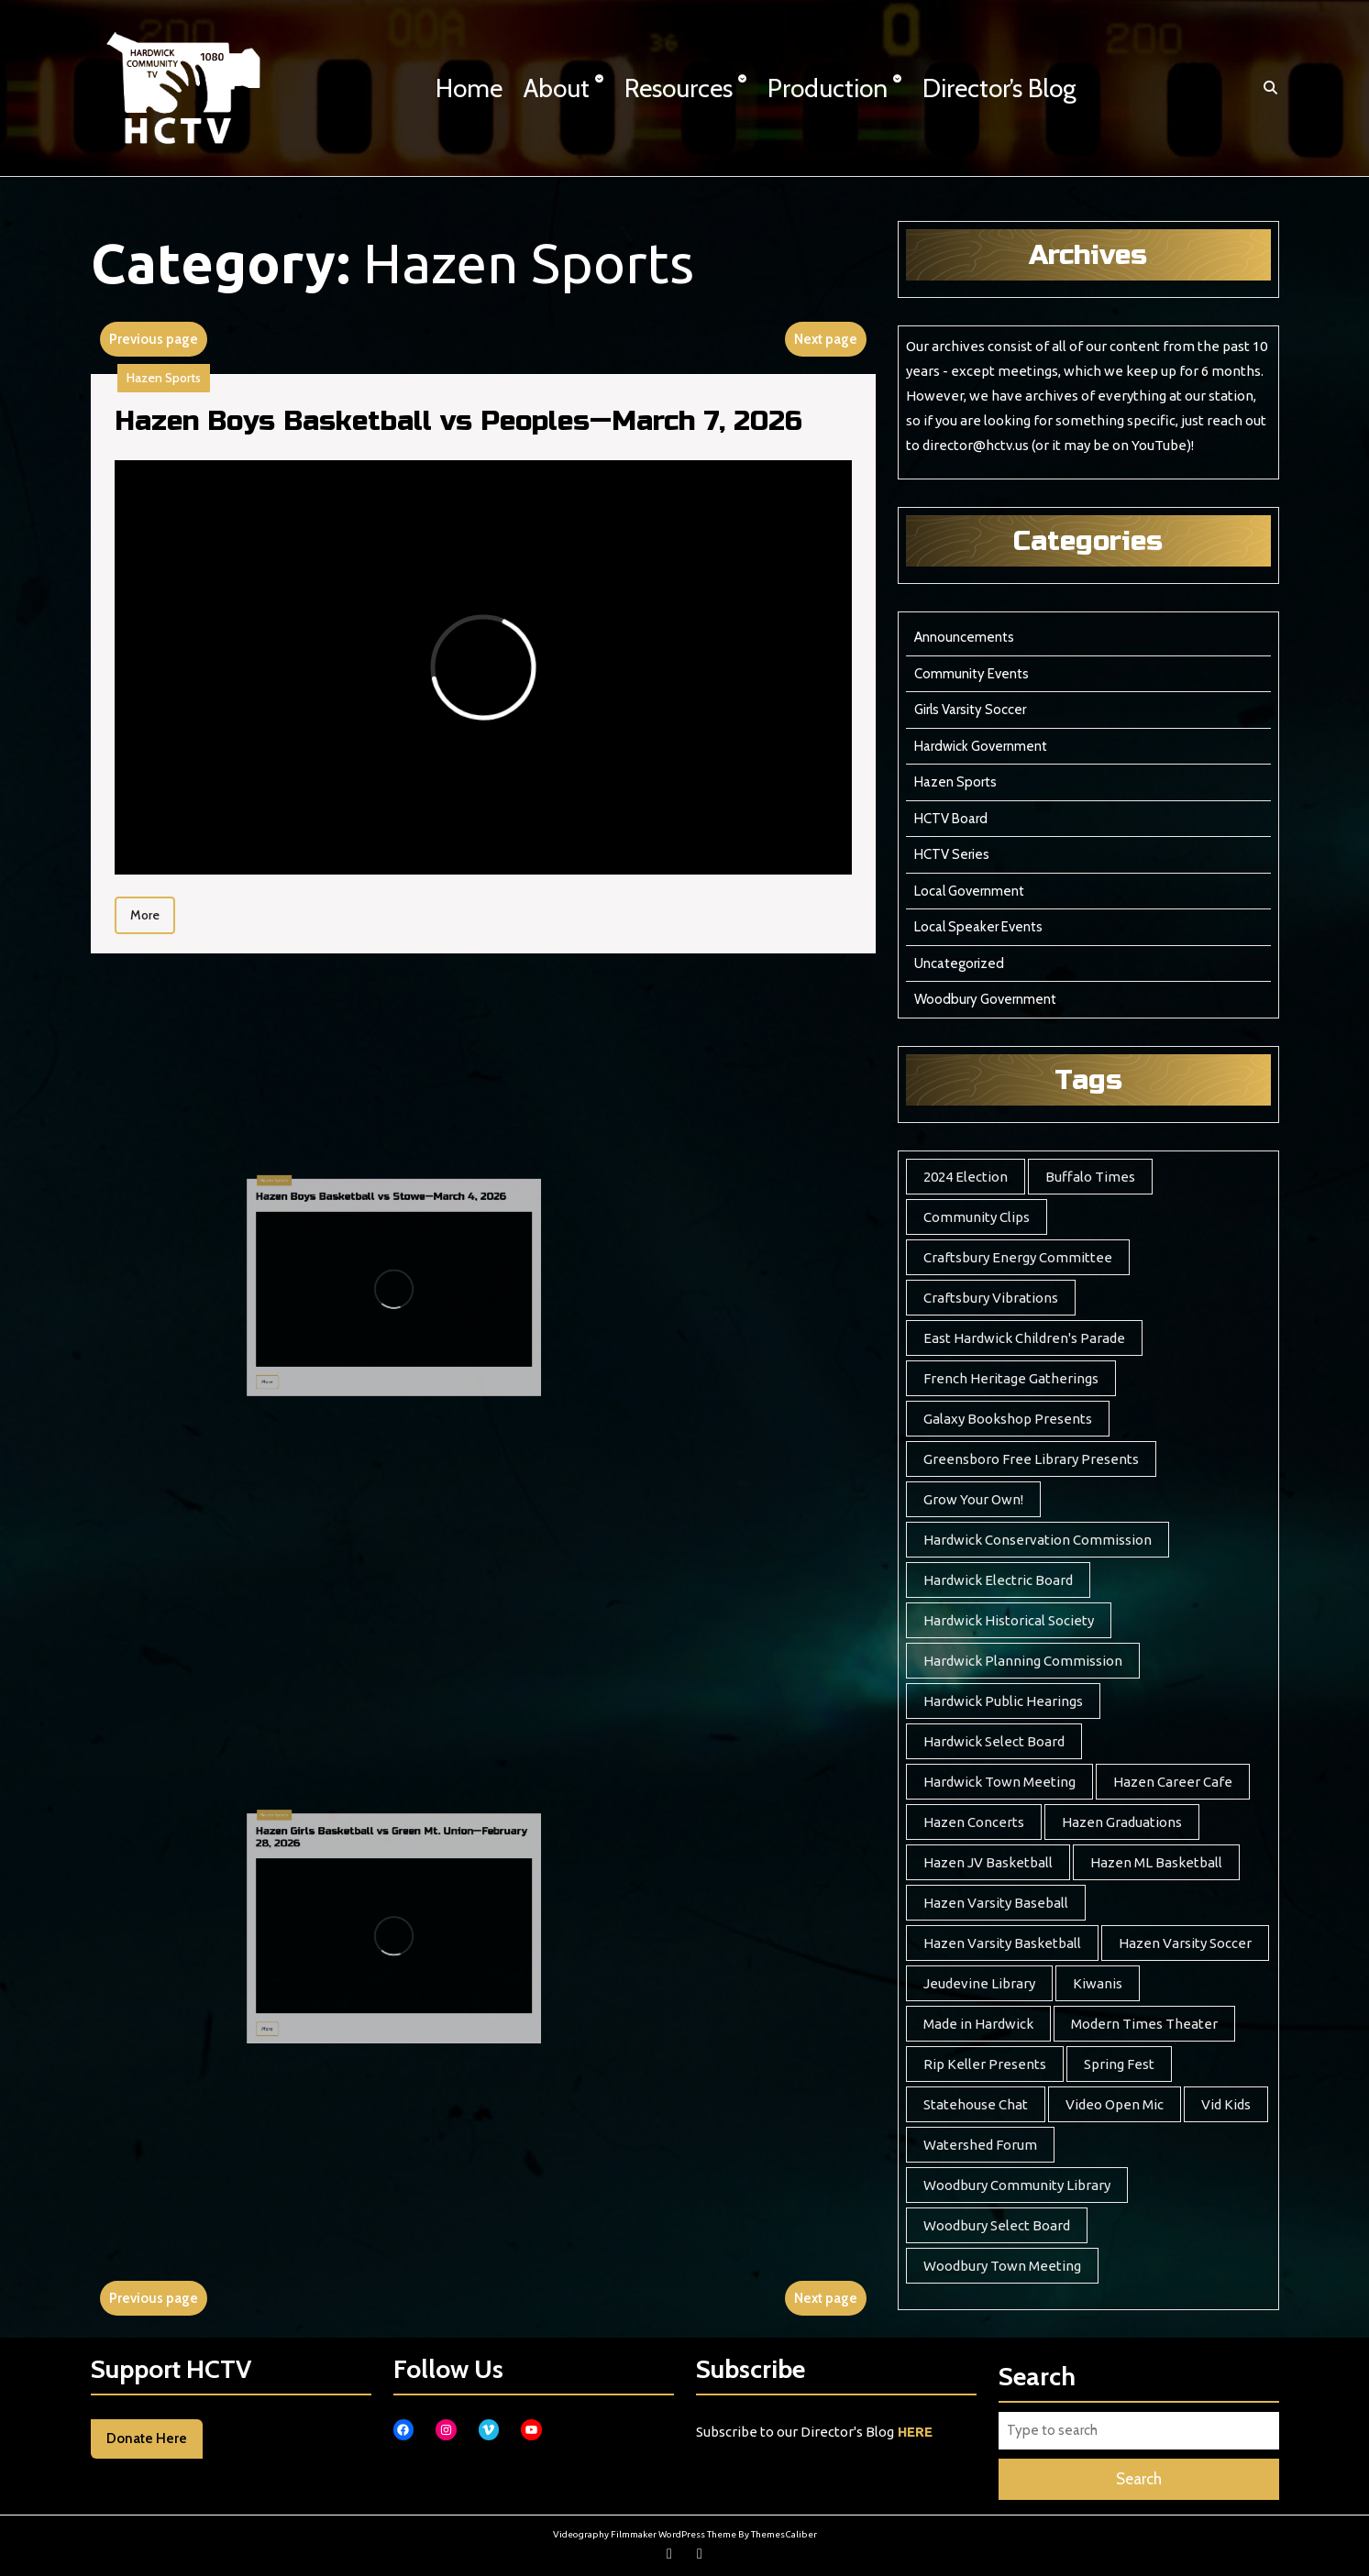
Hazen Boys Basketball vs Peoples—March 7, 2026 (460, 428)
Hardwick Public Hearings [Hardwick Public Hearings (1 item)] (1003, 1701)
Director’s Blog (999, 88)
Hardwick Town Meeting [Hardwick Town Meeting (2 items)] (999, 1781)
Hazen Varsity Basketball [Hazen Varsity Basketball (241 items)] (1002, 1943)
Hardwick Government (980, 746)
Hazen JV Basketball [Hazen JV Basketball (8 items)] (988, 1862)
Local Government (969, 891)
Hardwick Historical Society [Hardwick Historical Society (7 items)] (1008, 1620)
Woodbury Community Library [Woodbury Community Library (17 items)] (1016, 2185)
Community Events (971, 674)
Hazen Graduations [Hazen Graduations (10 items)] (1122, 1822)
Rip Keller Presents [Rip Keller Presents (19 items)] (984, 2064)
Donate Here (146, 2438)
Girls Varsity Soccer (970, 709)
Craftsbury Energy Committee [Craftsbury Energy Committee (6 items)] (1017, 1257)
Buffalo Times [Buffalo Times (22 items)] (1090, 1176)
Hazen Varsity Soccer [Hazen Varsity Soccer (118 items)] (1185, 1943)
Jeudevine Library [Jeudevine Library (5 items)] (979, 1983)
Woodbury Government (985, 999)
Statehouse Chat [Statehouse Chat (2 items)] (975, 2104)
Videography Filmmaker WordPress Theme (644, 2534)
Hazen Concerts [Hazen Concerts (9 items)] (973, 1822)
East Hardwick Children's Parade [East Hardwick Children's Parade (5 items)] (1024, 1338)
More (162, 907)
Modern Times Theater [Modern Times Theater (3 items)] (1144, 2023)
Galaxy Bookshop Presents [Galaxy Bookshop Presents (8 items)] (1007, 1418)
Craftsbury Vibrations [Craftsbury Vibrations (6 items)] (990, 1297)
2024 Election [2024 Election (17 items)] (965, 1176)
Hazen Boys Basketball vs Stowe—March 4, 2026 (362, 1253)
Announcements (964, 637)
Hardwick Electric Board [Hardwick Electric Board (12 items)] (998, 1580)
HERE (915, 2431)
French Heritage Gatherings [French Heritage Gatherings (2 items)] (1011, 1378)
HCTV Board (951, 818)
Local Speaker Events (978, 927)
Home (469, 88)
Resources (678, 88)
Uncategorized (959, 963)
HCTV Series (951, 854)
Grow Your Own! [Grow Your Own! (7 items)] (973, 1499)
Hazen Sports (173, 385)
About (557, 88)
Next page (825, 339)
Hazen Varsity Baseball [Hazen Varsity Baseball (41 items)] (995, 1902)
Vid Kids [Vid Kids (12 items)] (1226, 2104)
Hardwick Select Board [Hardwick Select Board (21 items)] (994, 1741)
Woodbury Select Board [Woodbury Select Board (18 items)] (996, 2225)
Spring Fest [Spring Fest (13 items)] (1119, 2064)
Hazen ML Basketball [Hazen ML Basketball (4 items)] (1156, 1862)
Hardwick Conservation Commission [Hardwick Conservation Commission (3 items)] (1037, 1539)
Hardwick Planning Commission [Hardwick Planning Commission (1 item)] (1022, 1660)
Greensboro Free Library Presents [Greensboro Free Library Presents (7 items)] (1031, 1459)
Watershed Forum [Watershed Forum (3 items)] (980, 2144)
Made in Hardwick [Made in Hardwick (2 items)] (978, 2023)
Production (827, 88)
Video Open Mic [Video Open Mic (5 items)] (1114, 2104)
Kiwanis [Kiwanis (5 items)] (1097, 1983)
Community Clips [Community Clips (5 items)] (976, 1217)
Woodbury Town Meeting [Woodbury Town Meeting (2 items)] (1002, 2265)
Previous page (153, 339)
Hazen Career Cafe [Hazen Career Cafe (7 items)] (1172, 1781)
